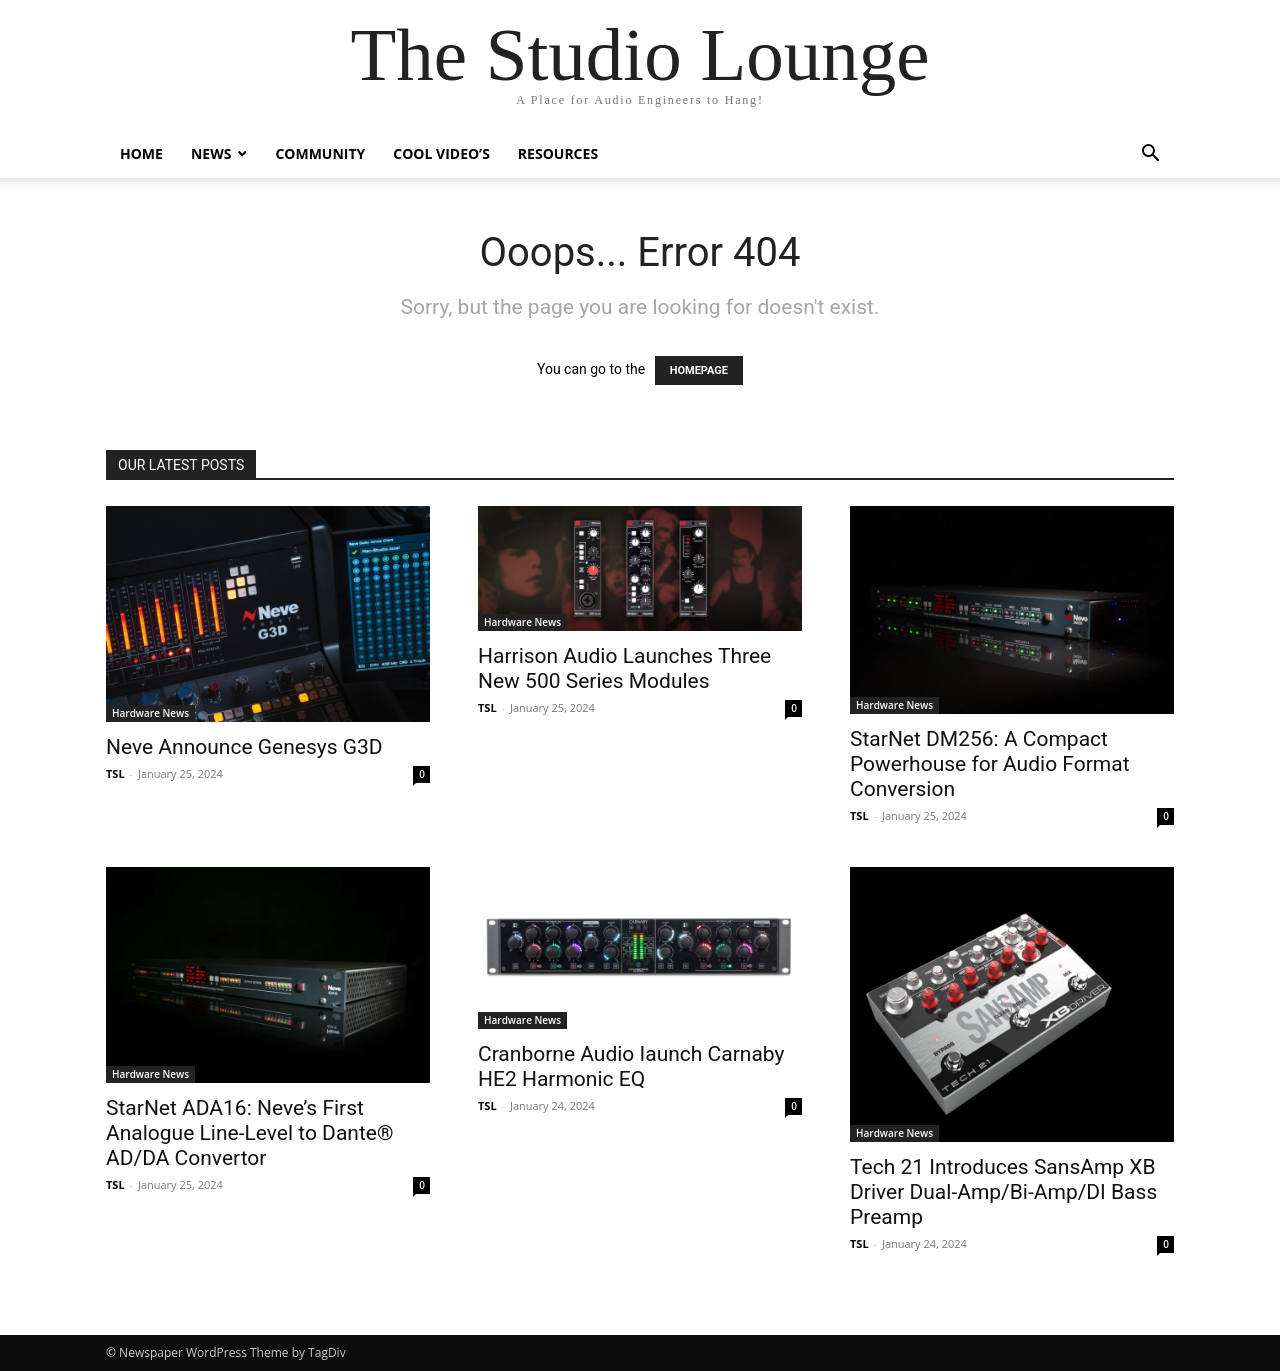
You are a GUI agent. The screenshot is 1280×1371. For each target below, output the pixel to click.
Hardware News (150, 713)
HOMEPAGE (699, 370)
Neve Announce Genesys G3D (244, 747)
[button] (1150, 155)
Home (141, 153)
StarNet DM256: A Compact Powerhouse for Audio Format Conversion (990, 764)
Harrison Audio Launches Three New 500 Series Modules (624, 668)
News (211, 153)
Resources (558, 153)
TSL (115, 773)
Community (320, 153)
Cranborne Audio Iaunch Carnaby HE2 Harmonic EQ (631, 1066)
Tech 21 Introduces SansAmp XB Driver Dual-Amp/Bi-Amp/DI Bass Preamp (1005, 1192)
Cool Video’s (441, 153)
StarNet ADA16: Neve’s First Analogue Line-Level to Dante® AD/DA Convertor (249, 1133)
